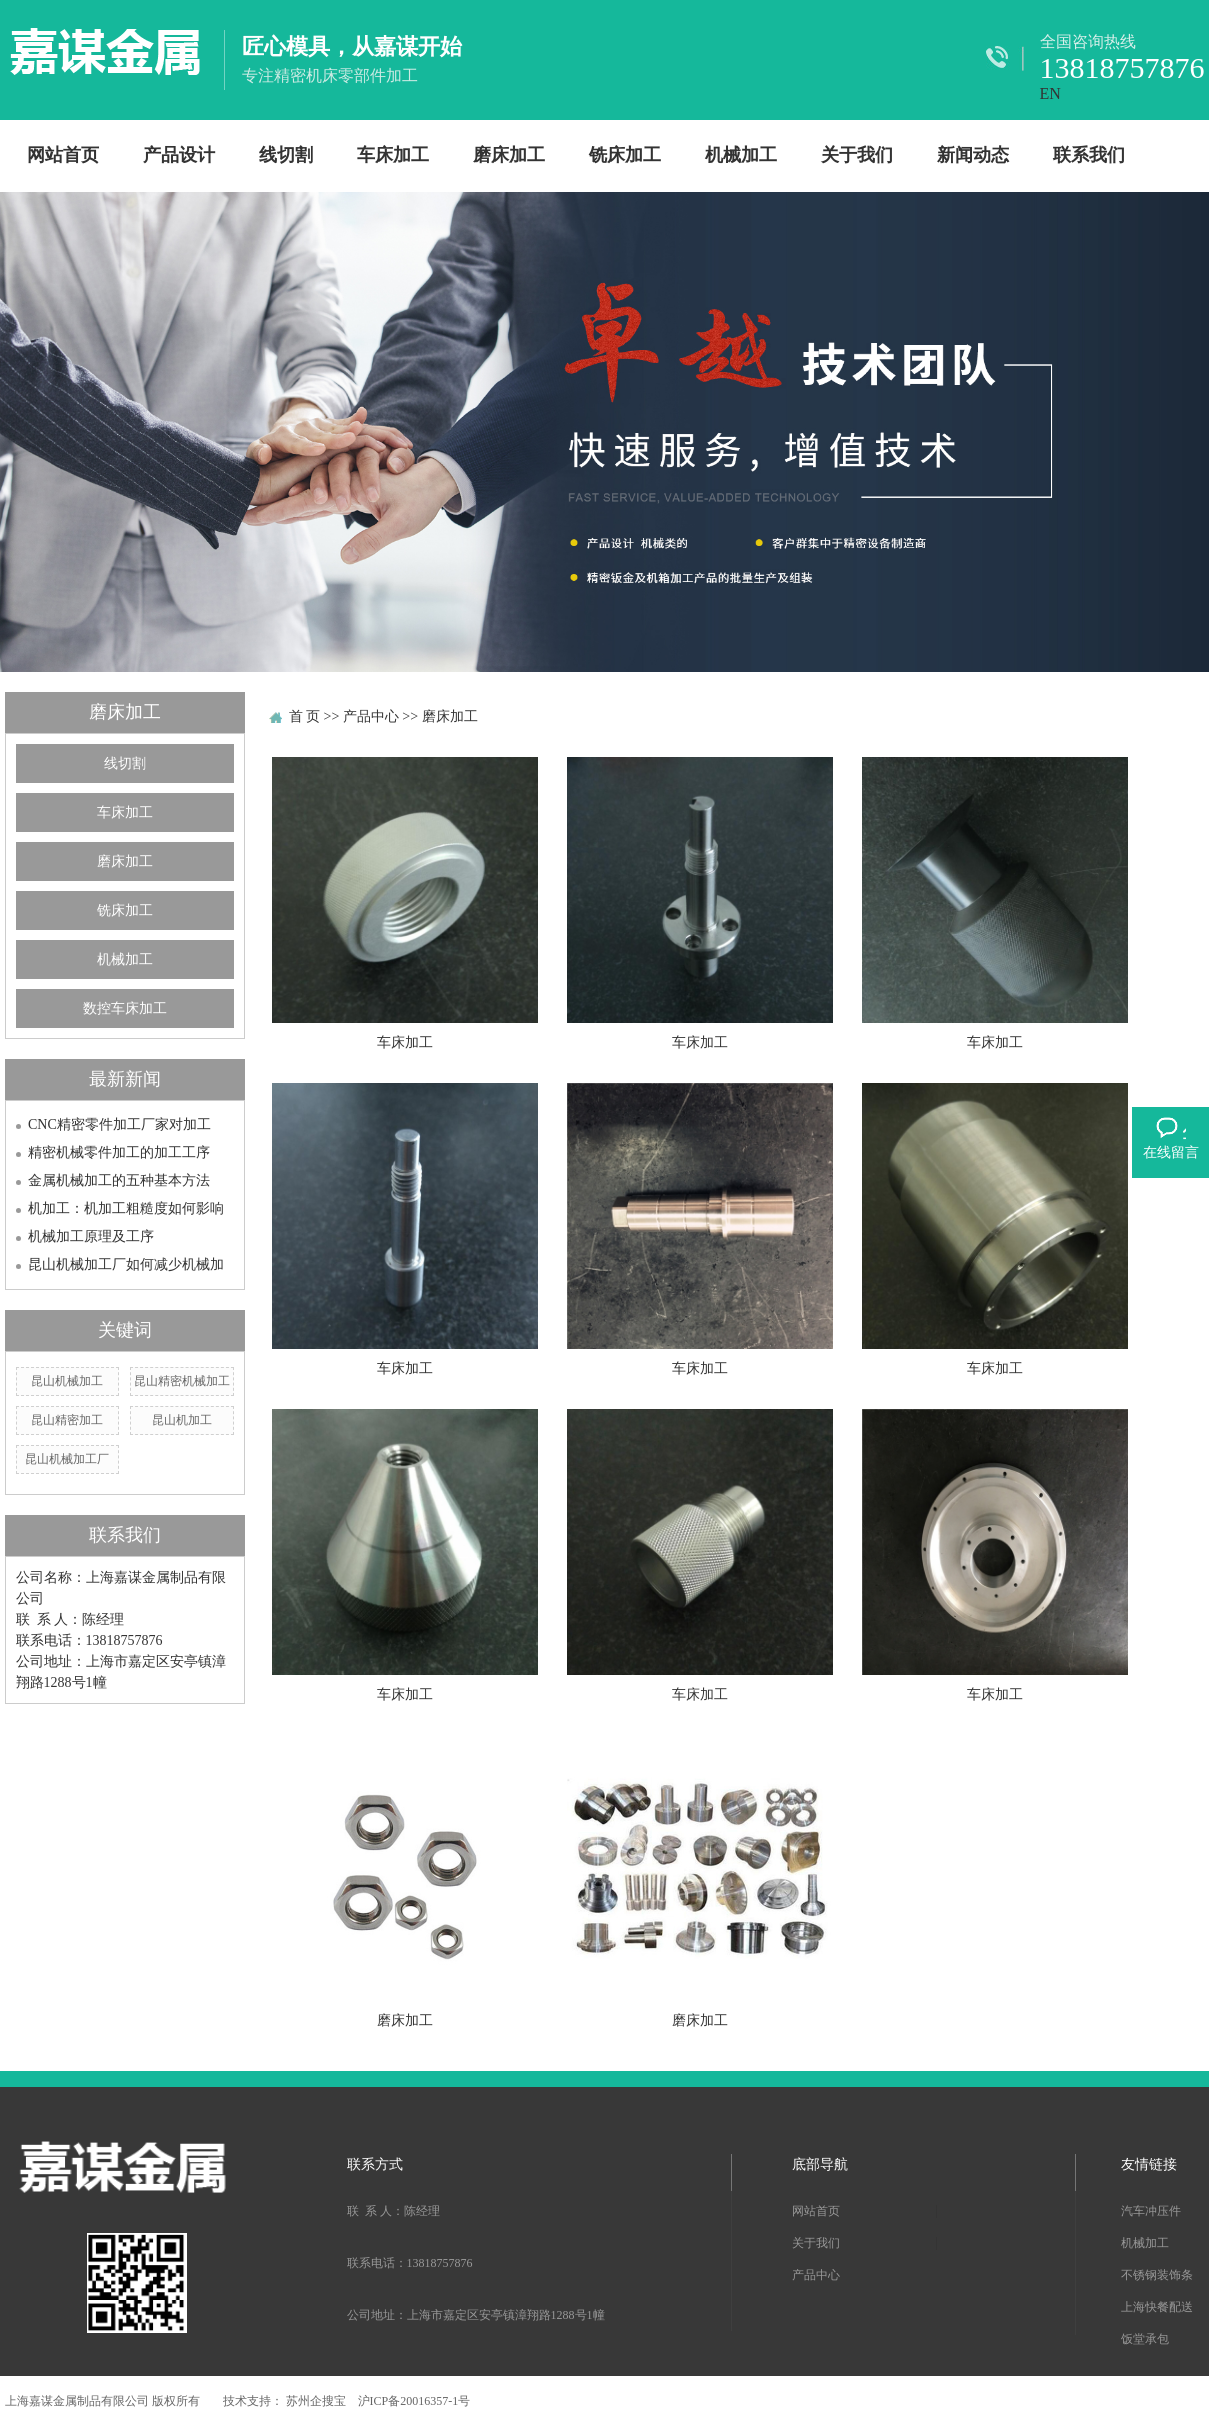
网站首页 (63, 155)
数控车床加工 (125, 1008)
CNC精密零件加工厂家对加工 (119, 1124)
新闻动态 (973, 155)
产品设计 (179, 155)
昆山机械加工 (67, 1381)
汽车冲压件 (1151, 2211)
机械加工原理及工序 (91, 1236)
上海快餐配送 (1157, 2307)
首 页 (305, 716)
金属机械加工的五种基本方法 (119, 1180)
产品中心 (371, 716)
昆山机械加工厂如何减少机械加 (126, 1264)
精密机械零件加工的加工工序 (119, 1152)
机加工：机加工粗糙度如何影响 (126, 1208)
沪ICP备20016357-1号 (414, 2401)
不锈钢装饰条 (1157, 2275)
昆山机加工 (182, 1420)
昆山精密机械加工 (182, 1381)
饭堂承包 (1145, 2339)
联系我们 (1089, 155)
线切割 (286, 155)
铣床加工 (625, 155)
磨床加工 (509, 155)
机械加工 (741, 155)
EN (1050, 93)
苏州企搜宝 (317, 2401)
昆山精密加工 (67, 1420)
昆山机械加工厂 (67, 1459)
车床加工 (393, 155)
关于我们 (857, 155)
